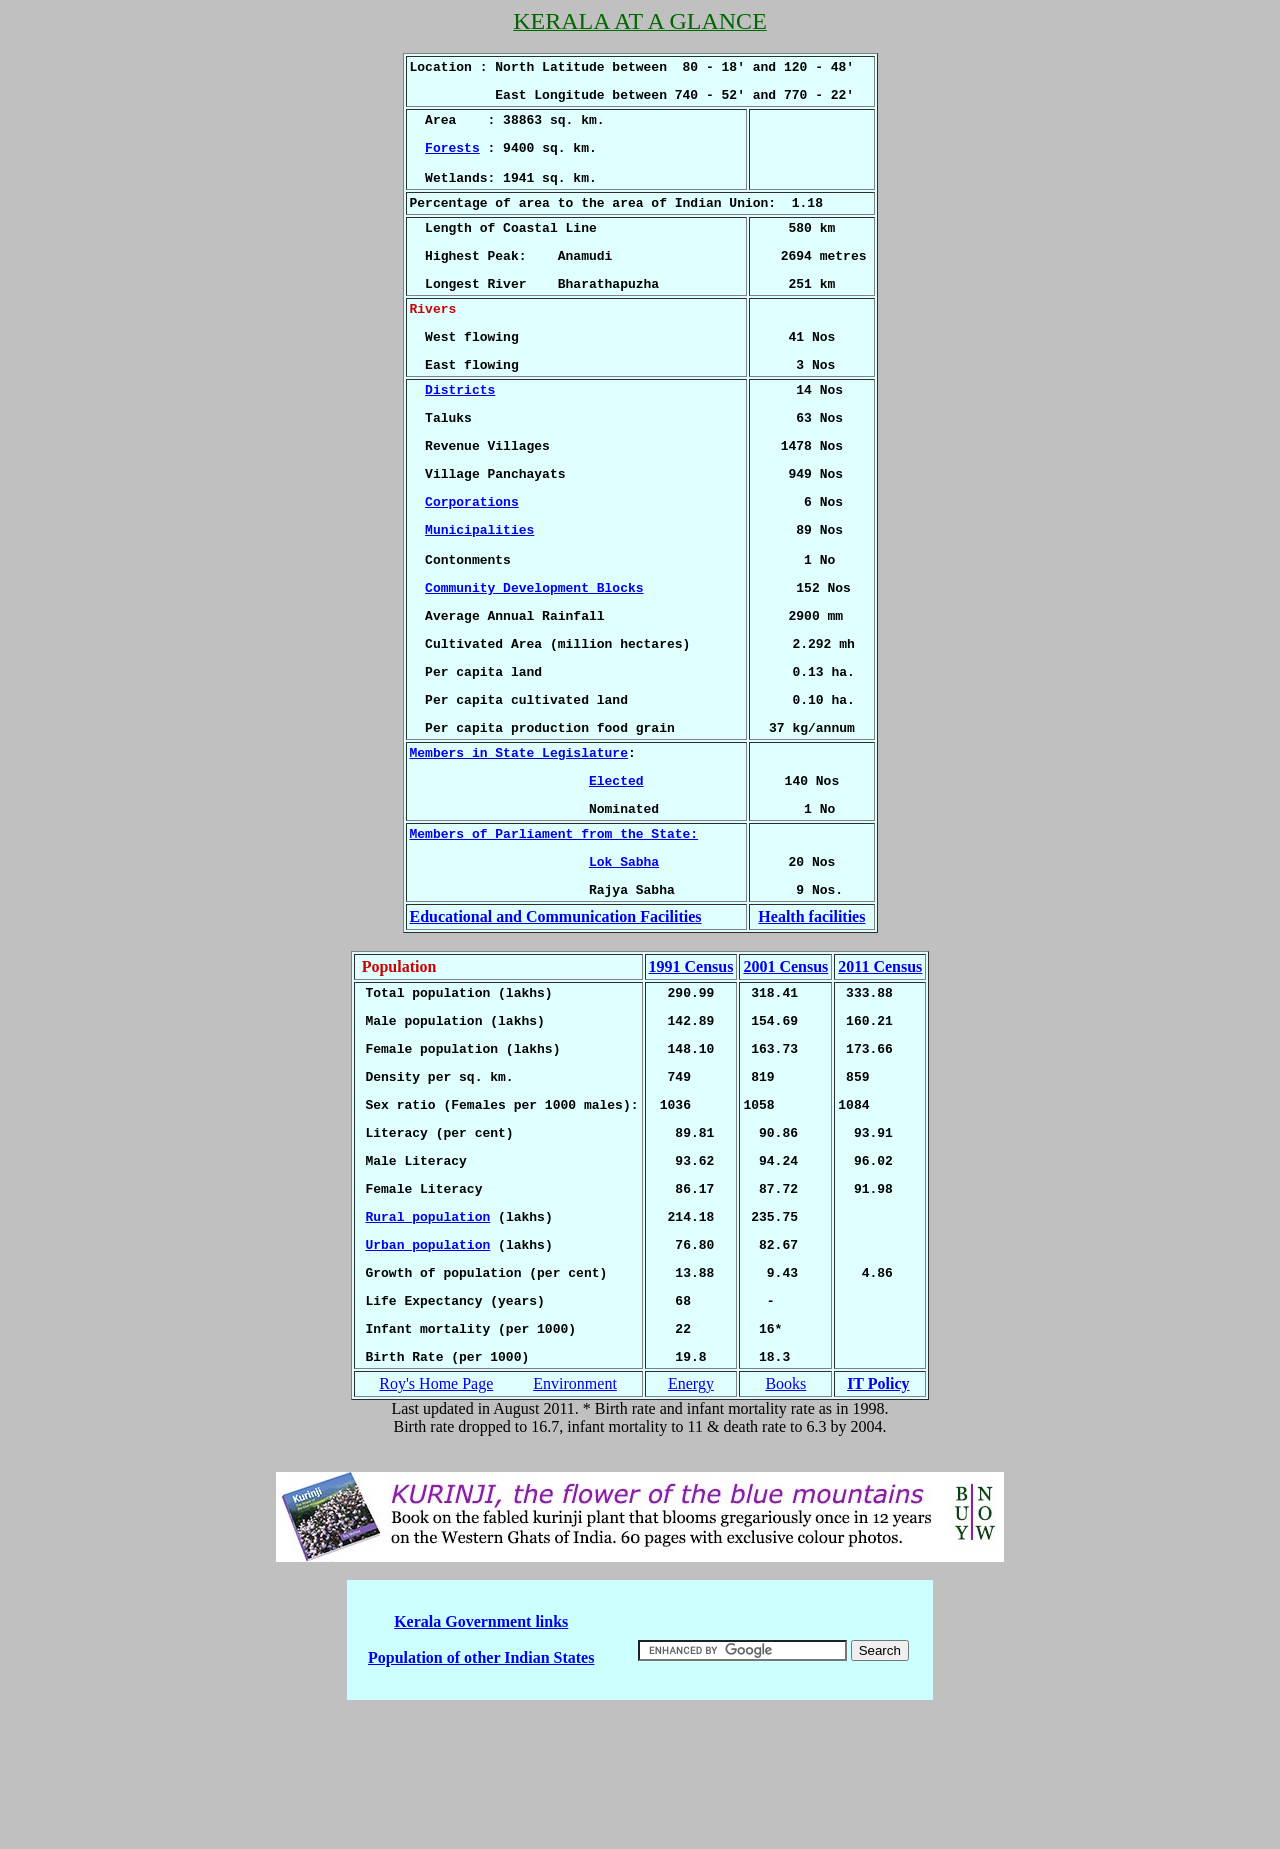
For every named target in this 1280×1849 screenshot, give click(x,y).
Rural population (427, 1342)
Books (785, 1524)
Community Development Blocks (534, 653)
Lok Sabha (624, 957)
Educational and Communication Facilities (556, 1015)
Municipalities (479, 586)
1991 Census (690, 1065)
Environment (575, 1524)
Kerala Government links (481, 1762)
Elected (616, 867)
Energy (691, 1524)
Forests (452, 159)
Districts (460, 431)
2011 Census (880, 1065)
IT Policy (878, 1524)
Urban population (427, 1373)
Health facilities (811, 1015)
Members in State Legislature (519, 836)
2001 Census (785, 1065)
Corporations (472, 555)
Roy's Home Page (436, 1524)
